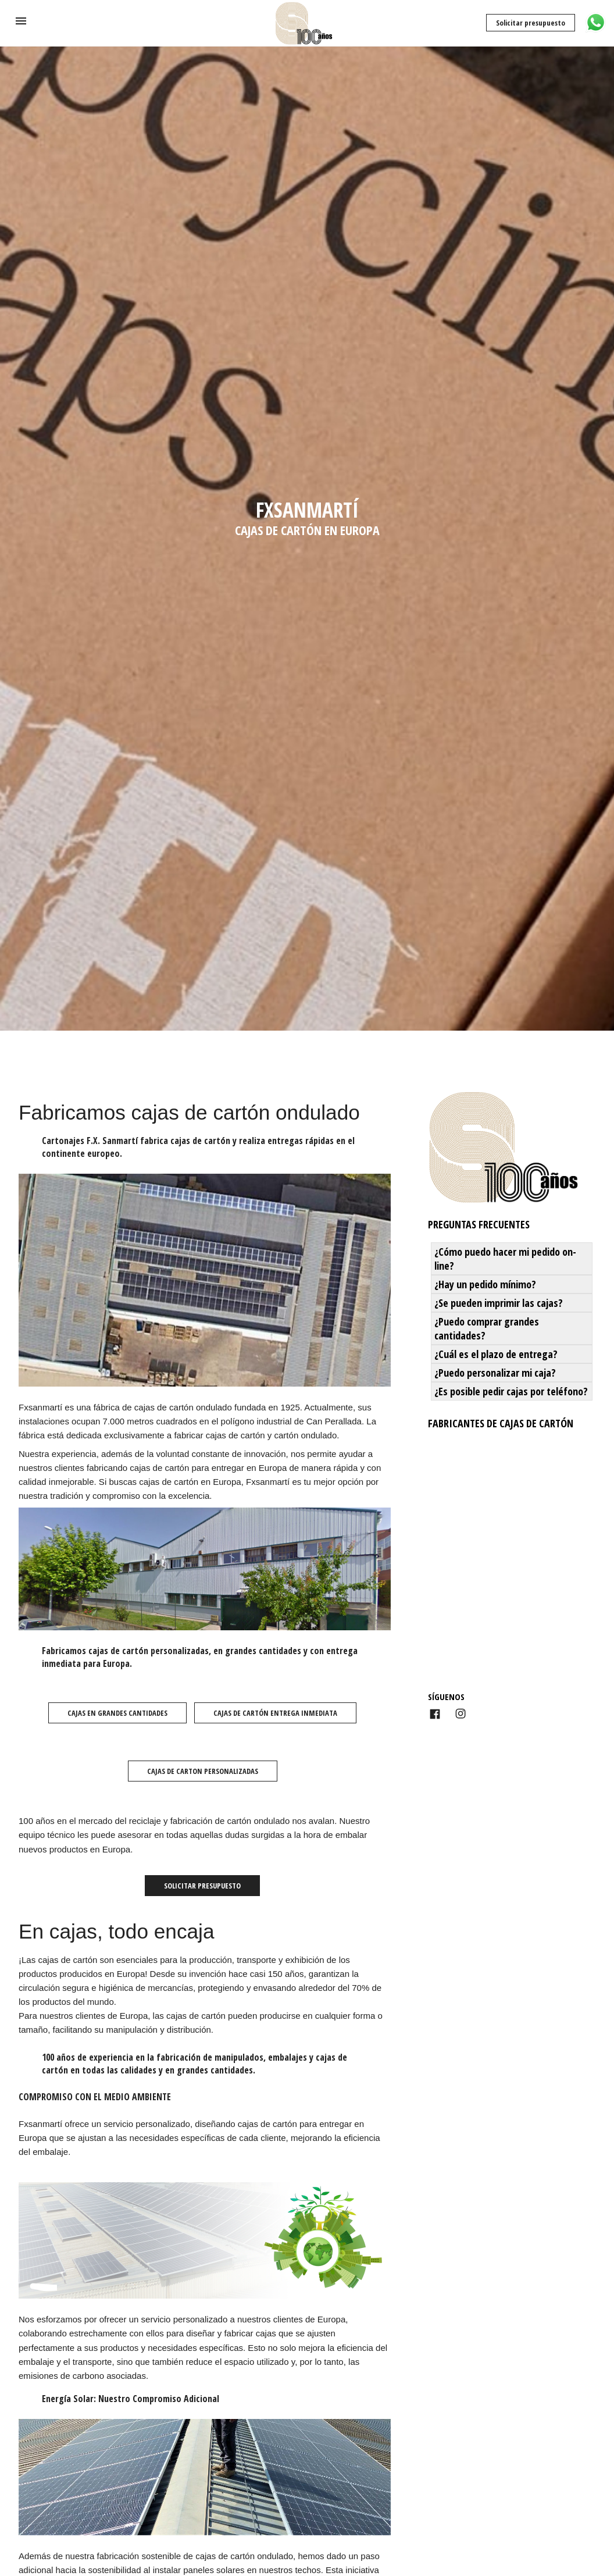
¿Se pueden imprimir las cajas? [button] (498, 1303)
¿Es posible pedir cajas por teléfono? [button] (511, 1391)
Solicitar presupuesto (530, 22)
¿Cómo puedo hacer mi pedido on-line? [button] (505, 1259)
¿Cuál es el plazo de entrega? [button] (496, 1354)
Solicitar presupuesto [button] (202, 1885)
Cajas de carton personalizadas (202, 1771)
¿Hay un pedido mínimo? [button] (485, 1284)
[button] (21, 21)
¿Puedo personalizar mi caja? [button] (495, 1373)
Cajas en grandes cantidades (117, 1713)
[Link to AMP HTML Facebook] (435, 1714)
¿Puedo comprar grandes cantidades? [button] (486, 1328)
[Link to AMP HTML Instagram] (460, 1714)
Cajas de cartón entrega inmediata (275, 1713)
